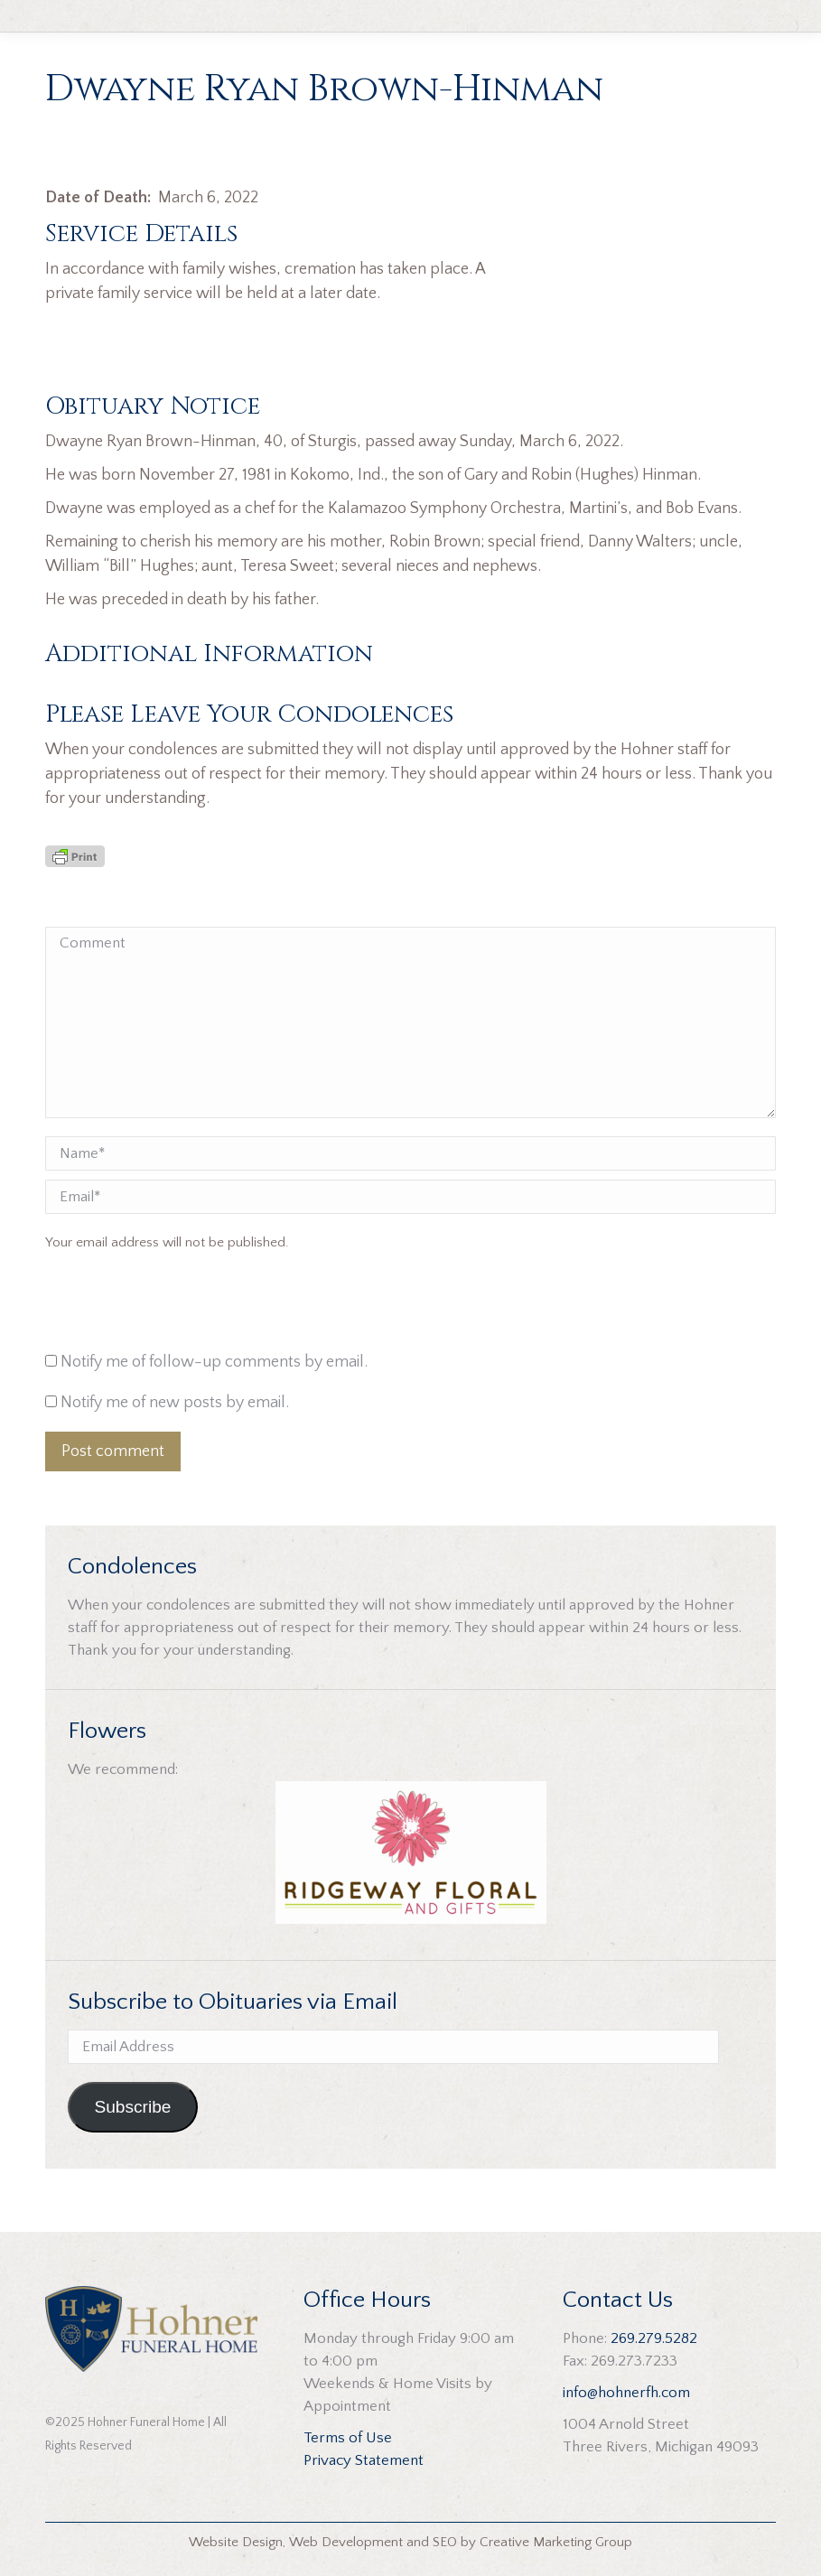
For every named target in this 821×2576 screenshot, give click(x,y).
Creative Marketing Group (556, 2542)
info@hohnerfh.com (626, 2393)
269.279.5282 (654, 2338)
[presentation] (168, 1306)
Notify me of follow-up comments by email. (214, 1362)
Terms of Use (347, 2438)
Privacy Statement (363, 2460)
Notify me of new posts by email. (175, 1403)
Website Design (236, 2542)
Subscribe (132, 2106)
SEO (445, 2542)
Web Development (346, 2542)
